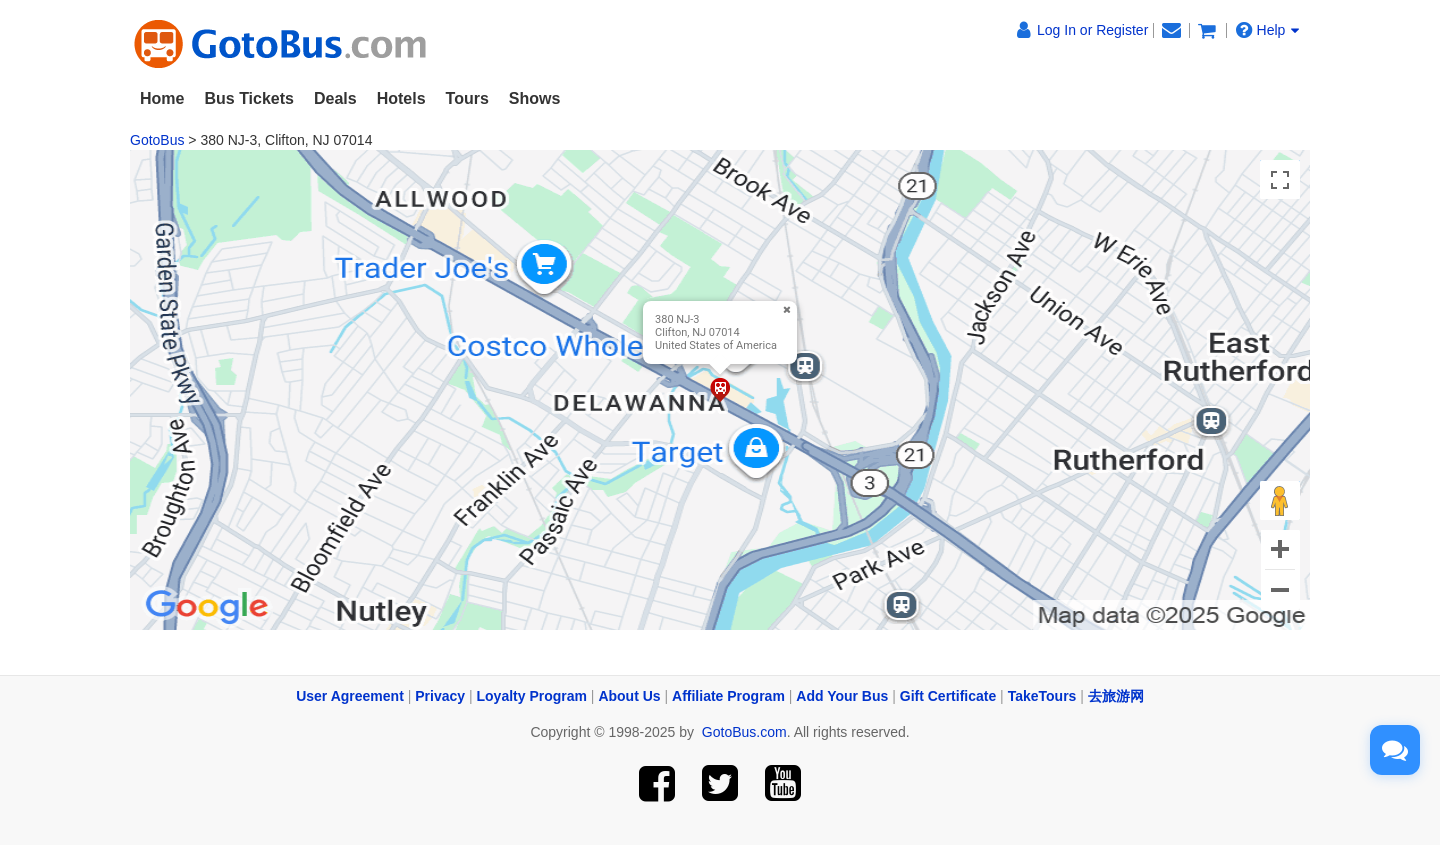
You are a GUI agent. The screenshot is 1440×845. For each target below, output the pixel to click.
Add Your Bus (842, 696)
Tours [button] (467, 98)
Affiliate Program (728, 696)
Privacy (440, 696)
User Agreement (350, 696)
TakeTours (1042, 696)
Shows (535, 98)
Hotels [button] (401, 98)
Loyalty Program (532, 696)
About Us (629, 696)
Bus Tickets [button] (249, 98)
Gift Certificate (948, 696)
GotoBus (157, 140)
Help (1268, 30)
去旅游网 (1116, 696)
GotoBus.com (744, 732)
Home (162, 98)
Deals (335, 98)
